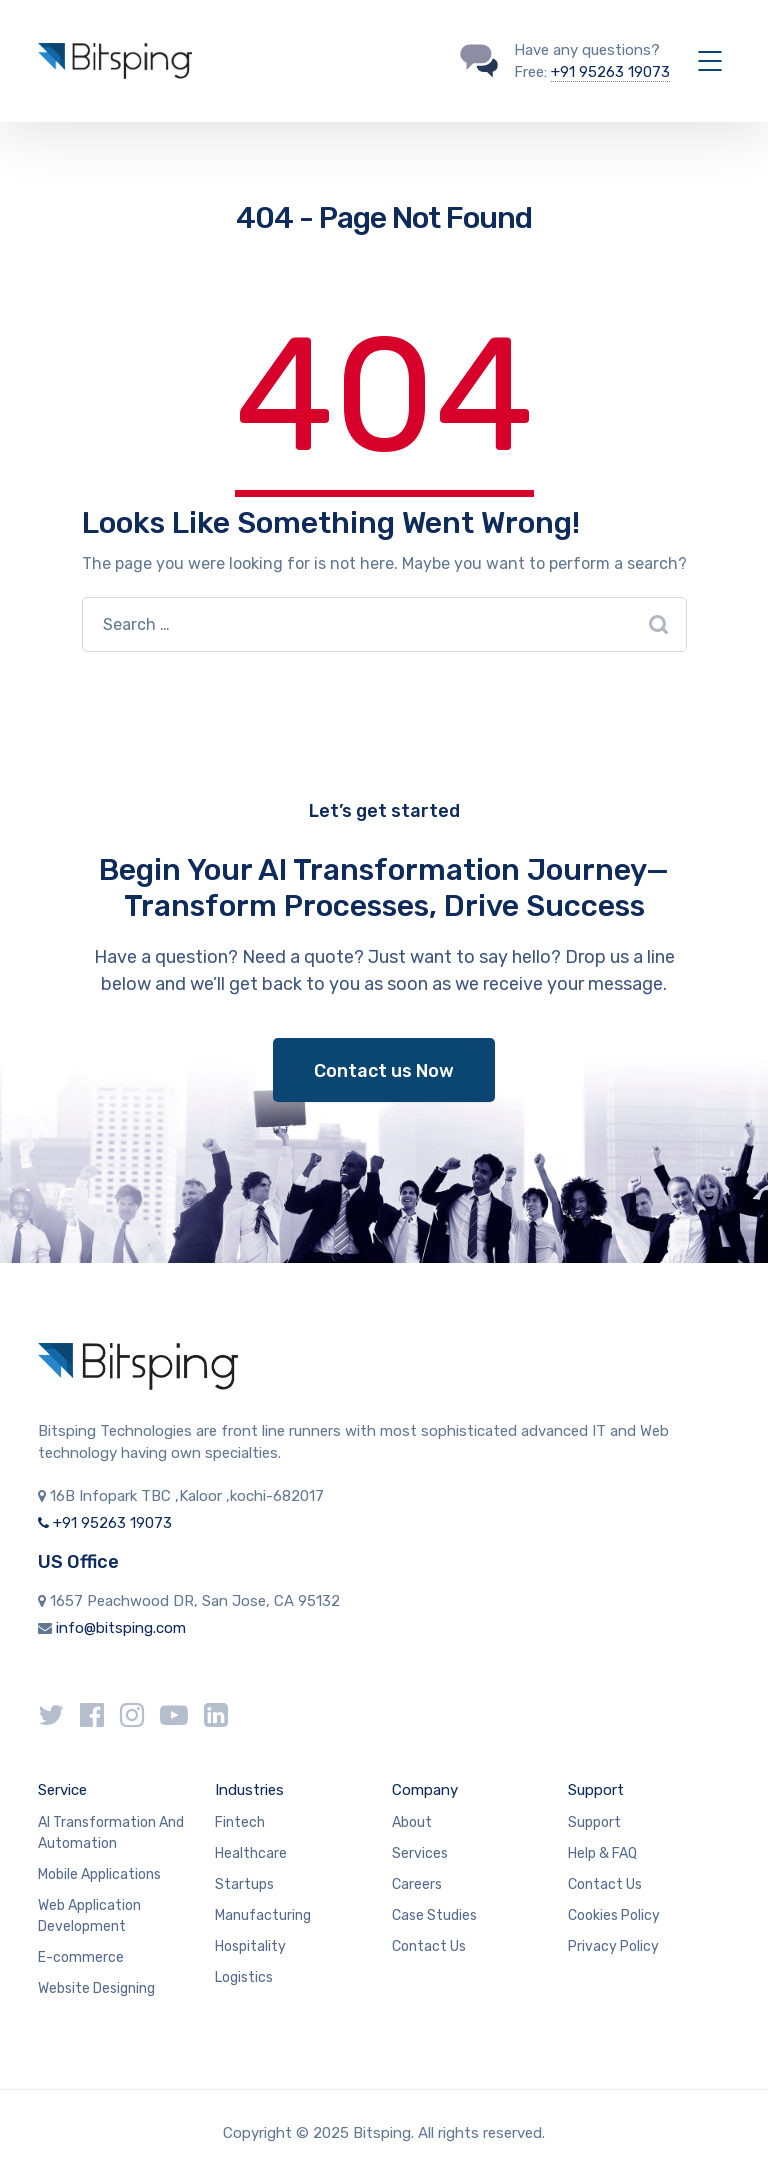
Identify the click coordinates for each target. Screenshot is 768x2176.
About (412, 1822)
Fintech (240, 1822)
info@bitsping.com (121, 1628)
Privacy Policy (613, 1946)
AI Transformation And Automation (111, 1833)
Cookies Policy (614, 1915)
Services (420, 1853)
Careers (417, 1884)
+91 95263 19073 (610, 72)
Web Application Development (89, 1916)
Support (596, 1790)
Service (62, 1790)
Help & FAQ (602, 1853)
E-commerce (81, 1957)
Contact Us (429, 1946)
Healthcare (251, 1853)
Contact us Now (384, 1071)
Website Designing (96, 1988)
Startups (244, 1884)
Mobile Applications (99, 1874)
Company (425, 1790)
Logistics (244, 1977)
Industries (249, 1790)
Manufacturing (263, 1915)
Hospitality (250, 1946)
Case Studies (434, 1915)
